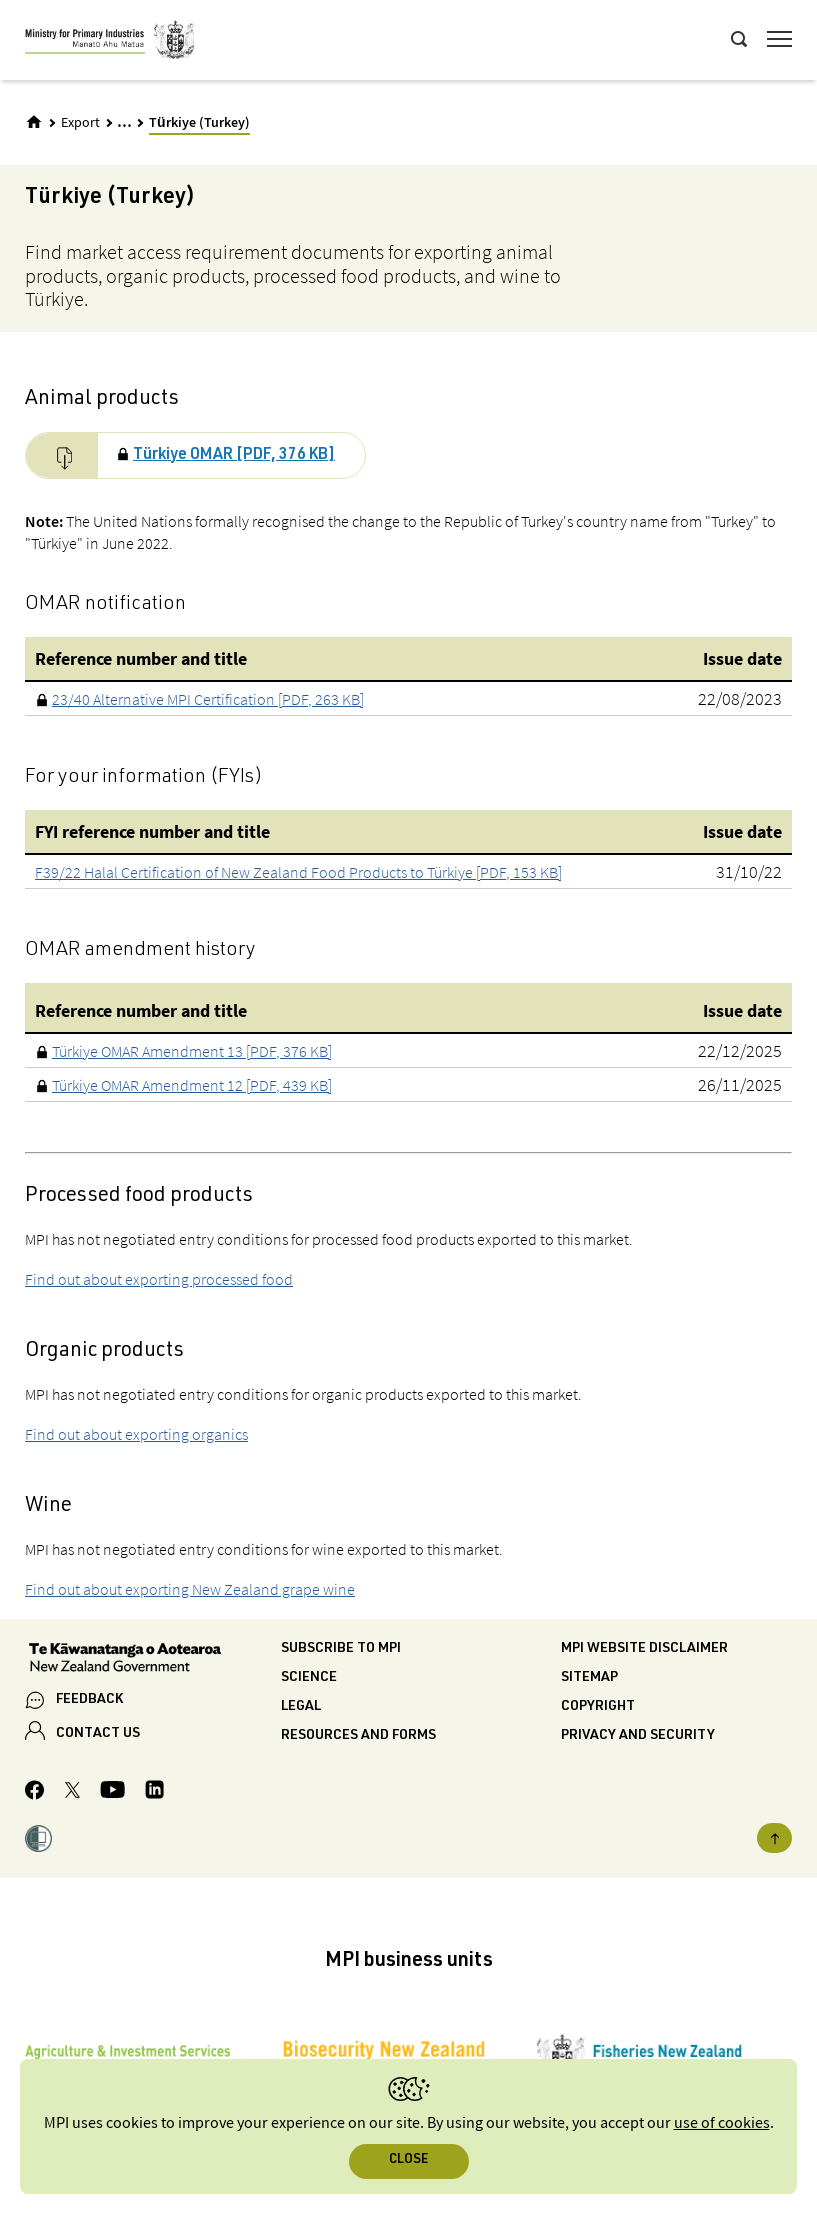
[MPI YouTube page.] (112, 1792)
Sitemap (589, 1678)
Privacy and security (638, 1736)
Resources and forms (358, 1736)
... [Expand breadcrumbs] (124, 121)
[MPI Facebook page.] (35, 1793)
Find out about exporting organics (136, 1434)
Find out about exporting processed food (159, 1279)
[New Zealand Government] (153, 1660)
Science (309, 1678)
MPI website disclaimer (644, 1649)
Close (408, 2160)
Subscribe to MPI (341, 1649)
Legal (301, 1707)
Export (80, 123)
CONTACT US (98, 1734)
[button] (38, 1842)
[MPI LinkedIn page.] (154, 1792)
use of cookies (722, 2123)
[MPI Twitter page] (72, 1793)
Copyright (598, 1707)
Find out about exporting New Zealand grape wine (190, 1589)
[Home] (34, 122)
